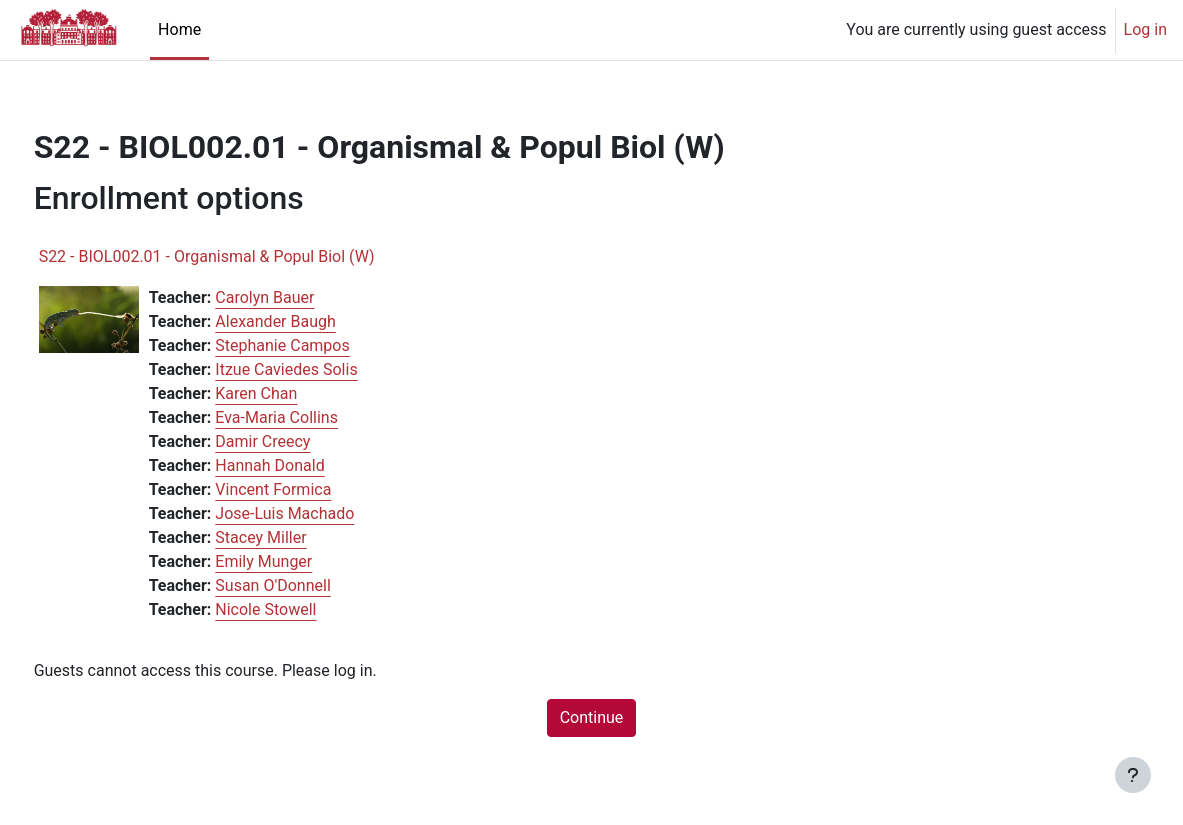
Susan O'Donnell (310, 585)
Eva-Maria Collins (314, 417)
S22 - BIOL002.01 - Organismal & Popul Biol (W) (244, 256)
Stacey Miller (298, 537)
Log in (1145, 29)
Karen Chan (294, 393)
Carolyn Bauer (302, 297)
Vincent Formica (311, 489)
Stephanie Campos (320, 345)
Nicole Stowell (303, 609)
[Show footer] (1133, 775)
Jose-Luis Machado (322, 513)
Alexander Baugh (313, 321)
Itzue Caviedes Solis (324, 369)
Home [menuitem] (179, 29)
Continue (592, 717)
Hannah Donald (307, 465)
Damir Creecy (300, 441)
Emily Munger (301, 561)
